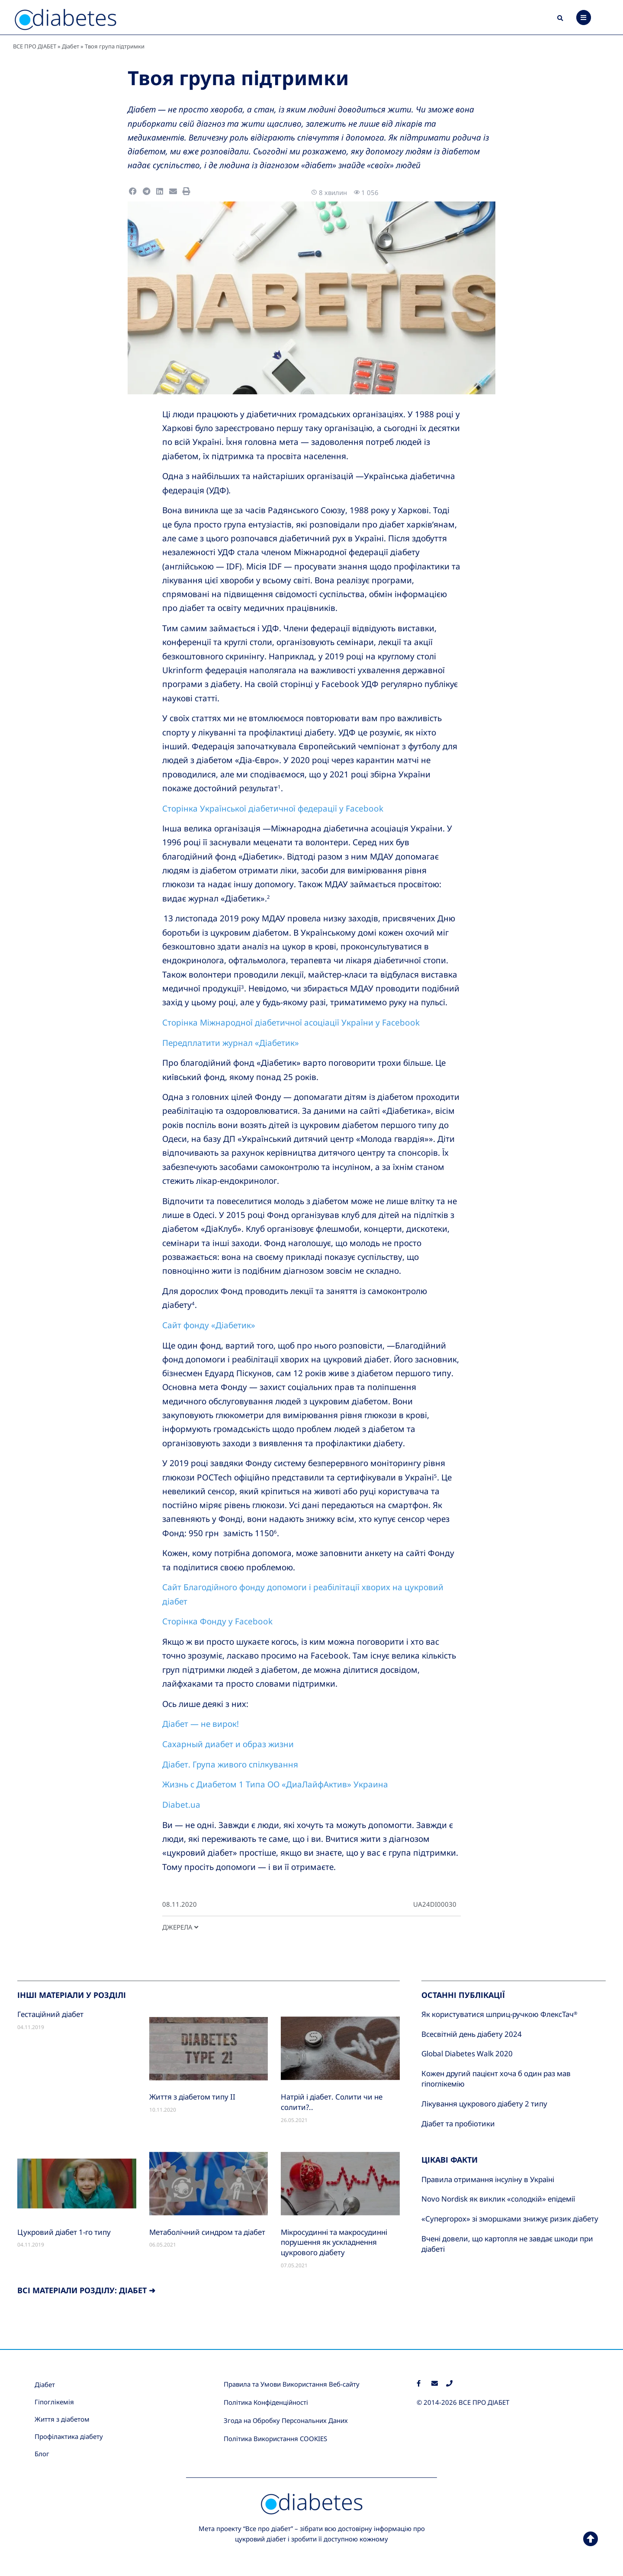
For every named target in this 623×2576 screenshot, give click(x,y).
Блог (42, 2453)
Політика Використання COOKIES (275, 2438)
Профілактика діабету (69, 2436)
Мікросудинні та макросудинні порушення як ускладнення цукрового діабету (334, 2242)
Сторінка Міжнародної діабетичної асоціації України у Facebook (291, 1022)
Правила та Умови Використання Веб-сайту (292, 2384)
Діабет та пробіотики (458, 2124)
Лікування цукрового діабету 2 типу (484, 2104)
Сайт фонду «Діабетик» (208, 1325)
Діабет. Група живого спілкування (230, 1764)
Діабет (70, 46)
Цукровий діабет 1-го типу (64, 2232)
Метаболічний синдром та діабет (207, 2232)
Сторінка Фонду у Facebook (217, 1621)
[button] (560, 18)
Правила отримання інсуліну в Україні (487, 2179)
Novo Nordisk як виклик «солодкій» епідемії (498, 2199)
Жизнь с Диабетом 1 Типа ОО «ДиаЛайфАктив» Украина (275, 1784)
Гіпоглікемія (54, 2401)
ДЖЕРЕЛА (180, 1927)
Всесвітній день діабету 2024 (471, 2034)
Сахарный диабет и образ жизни (228, 1744)
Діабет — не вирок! (200, 1723)
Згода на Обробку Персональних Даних (286, 2420)
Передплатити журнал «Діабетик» (230, 1042)
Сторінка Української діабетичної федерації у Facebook (272, 808)
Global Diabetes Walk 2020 (467, 2053)
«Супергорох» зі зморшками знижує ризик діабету (509, 2219)
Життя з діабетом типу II (192, 2097)
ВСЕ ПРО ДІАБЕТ (34, 46)
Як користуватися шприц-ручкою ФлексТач (499, 2014)
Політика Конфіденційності (266, 2402)
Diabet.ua (181, 1804)
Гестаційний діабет (50, 2014)
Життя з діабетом (62, 2419)
